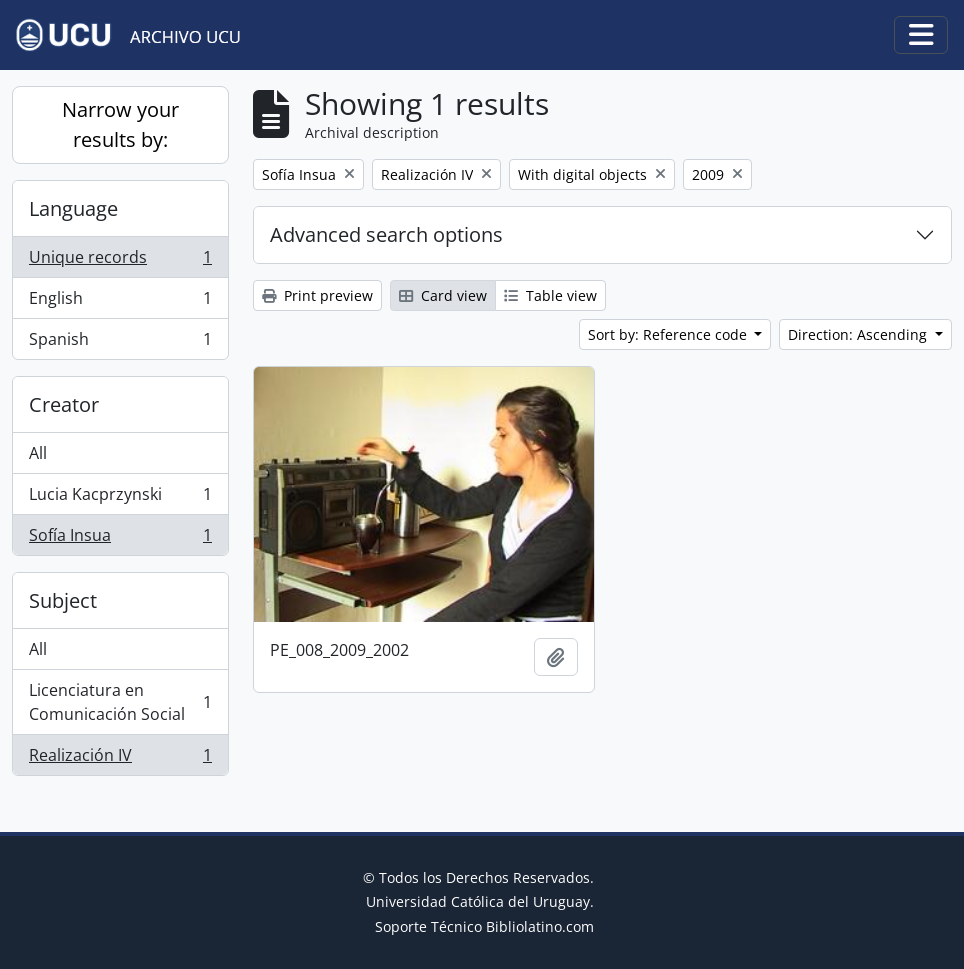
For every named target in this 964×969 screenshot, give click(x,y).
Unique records (120, 261)
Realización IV (120, 759)
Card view (443, 295)
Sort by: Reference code (669, 334)
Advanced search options (386, 234)
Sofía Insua (120, 539)
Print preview (317, 295)
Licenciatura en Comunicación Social (120, 702)
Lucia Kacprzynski (120, 498)
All (38, 453)
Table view (550, 295)
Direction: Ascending (859, 334)
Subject (63, 600)
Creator (64, 404)
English (120, 302)
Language (73, 208)
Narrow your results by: (120, 124)
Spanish (120, 343)
